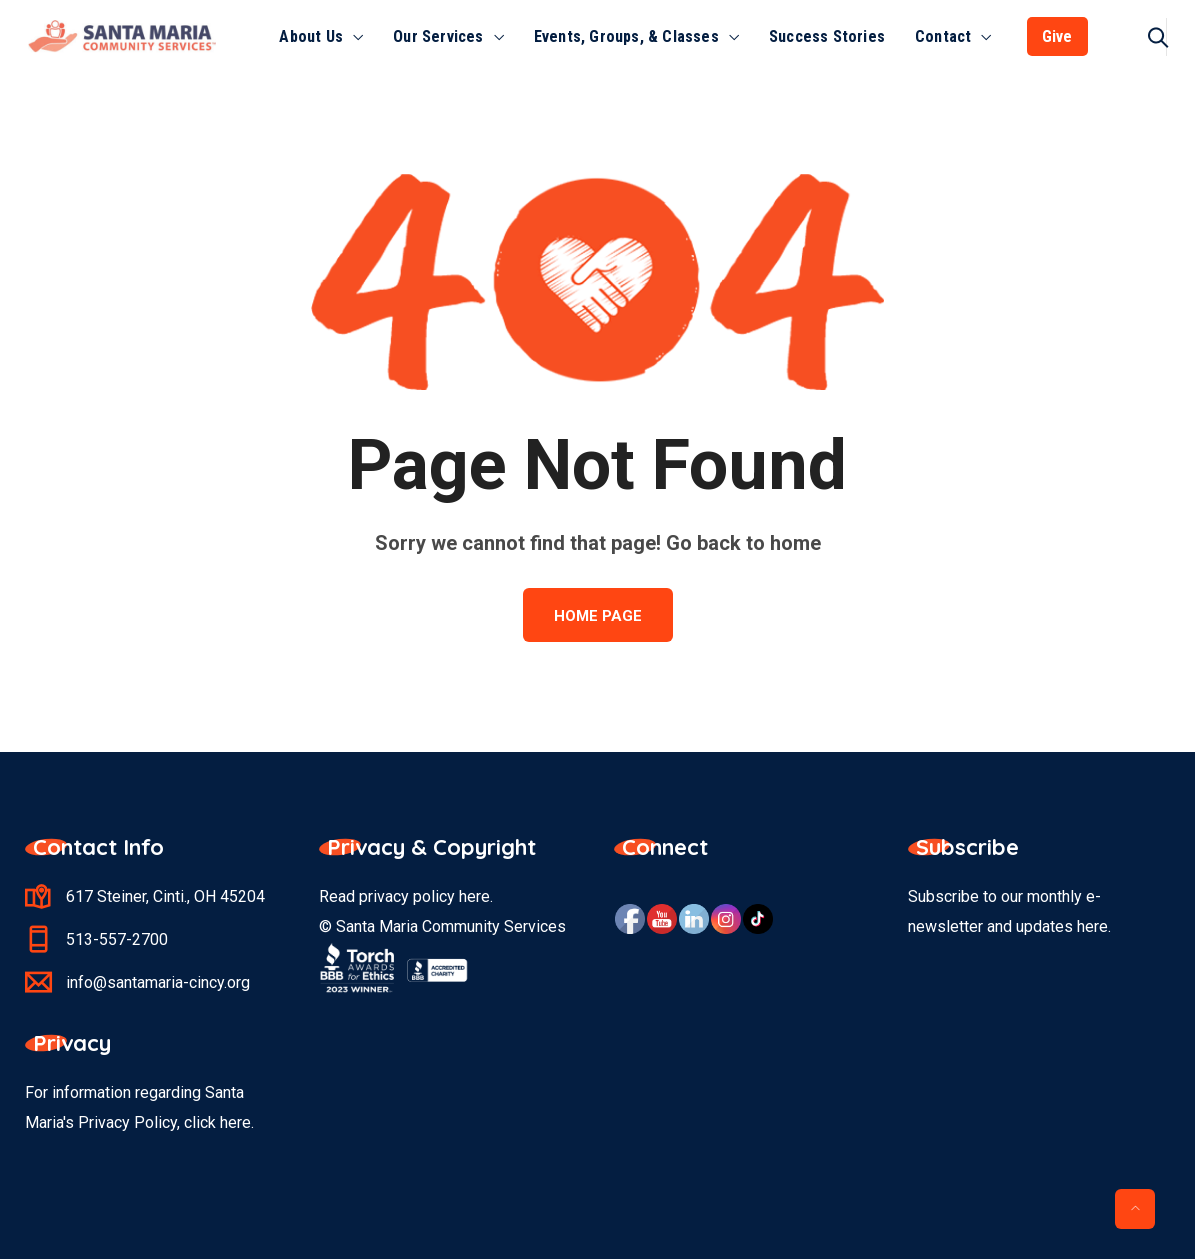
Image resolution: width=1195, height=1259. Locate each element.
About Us (311, 36)
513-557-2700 (117, 939)
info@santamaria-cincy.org (158, 982)
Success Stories (827, 36)
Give (1057, 36)
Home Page (598, 616)
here (474, 896)
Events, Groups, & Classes (626, 36)
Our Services (438, 36)
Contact (943, 36)
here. (237, 1122)
